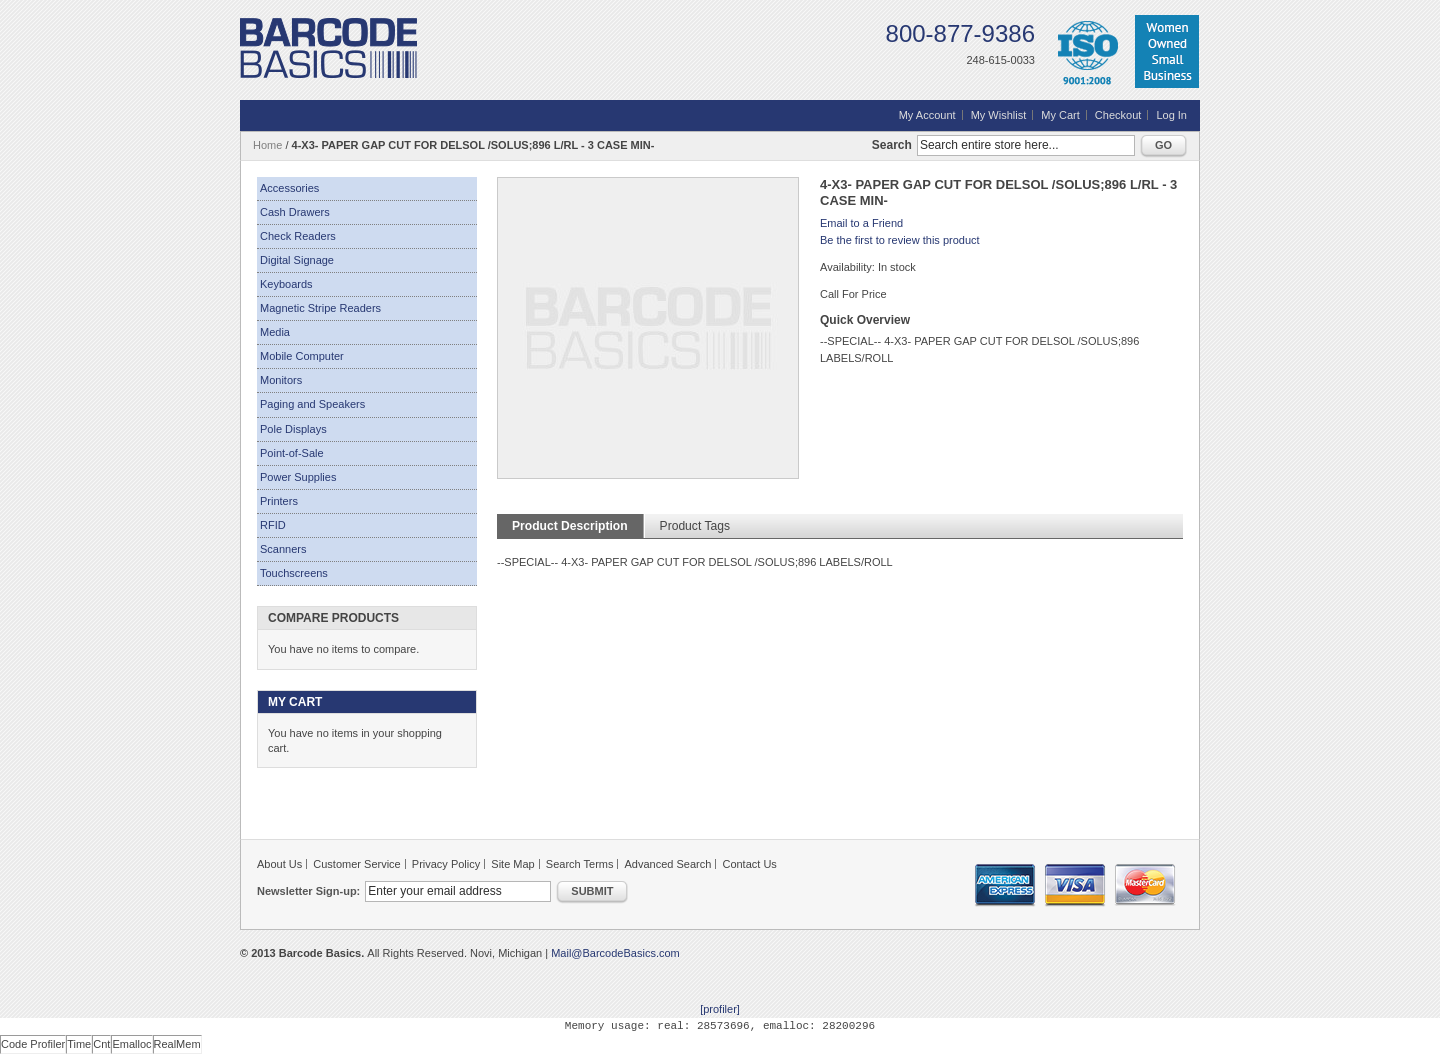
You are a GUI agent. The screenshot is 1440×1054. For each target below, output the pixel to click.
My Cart (1060, 115)
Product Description (570, 526)
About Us (279, 864)
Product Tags (695, 526)
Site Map (512, 864)
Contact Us (749, 864)
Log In (1171, 115)
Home (267, 145)
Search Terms (580, 864)
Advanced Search (668, 864)
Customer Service (356, 864)
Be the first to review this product (900, 240)
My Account (927, 115)
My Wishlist (999, 115)
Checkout (1118, 115)
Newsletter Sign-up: (308, 891)
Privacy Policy (446, 864)
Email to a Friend (861, 223)
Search (892, 145)
